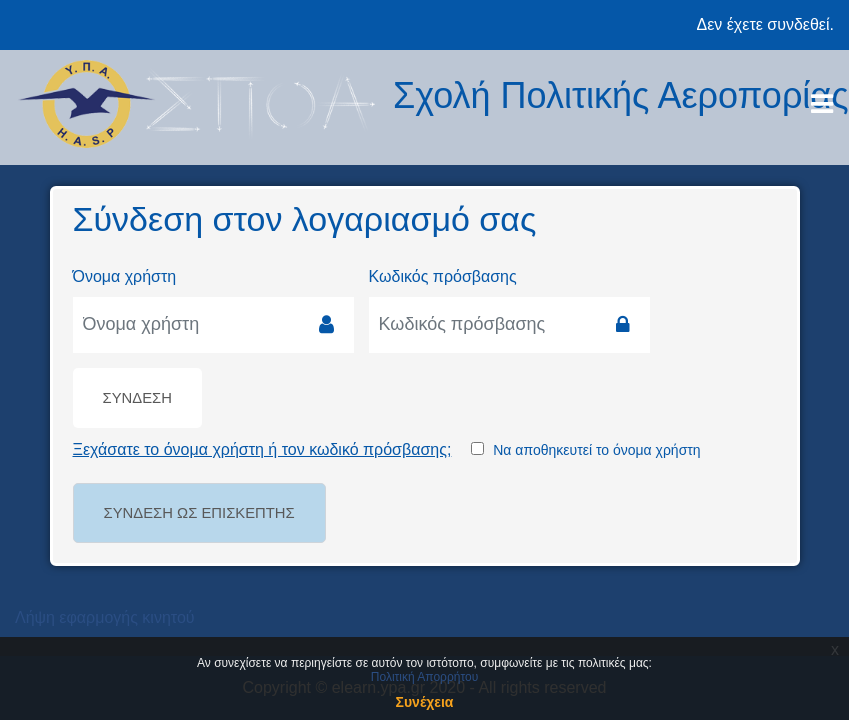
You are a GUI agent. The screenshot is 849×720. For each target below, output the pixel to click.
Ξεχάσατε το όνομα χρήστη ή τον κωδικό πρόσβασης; (262, 449)
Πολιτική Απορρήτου (424, 677)
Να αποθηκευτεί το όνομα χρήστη (596, 450)
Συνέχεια (425, 702)
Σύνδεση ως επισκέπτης (199, 513)
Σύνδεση (137, 398)
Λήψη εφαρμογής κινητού (105, 617)
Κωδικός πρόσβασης (443, 276)
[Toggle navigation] (822, 104)
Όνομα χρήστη (125, 276)
